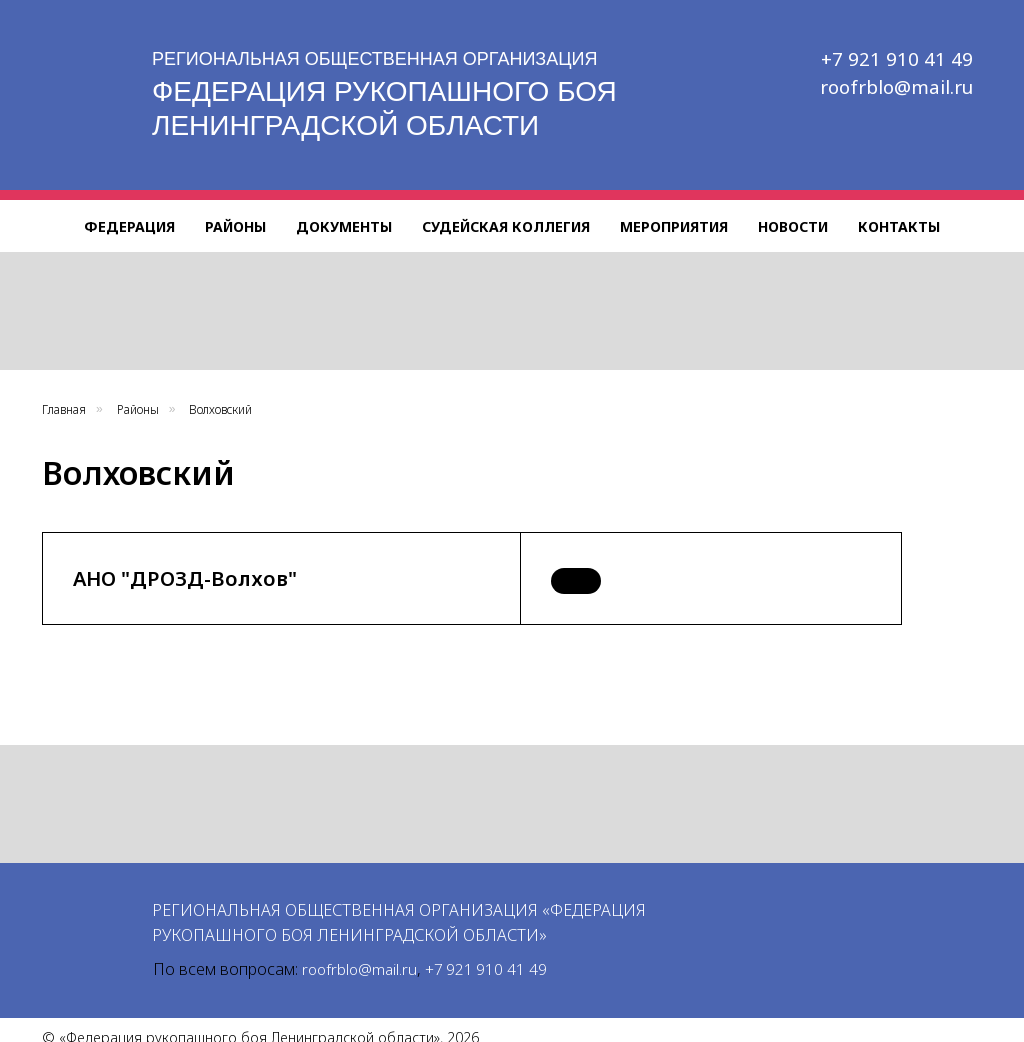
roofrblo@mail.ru (898, 87)
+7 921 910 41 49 (903, 59)
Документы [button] (344, 226)
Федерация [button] (129, 226)
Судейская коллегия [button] (506, 226)
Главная (64, 409)
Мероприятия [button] (674, 226)
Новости (793, 226)
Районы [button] (235, 226)
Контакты (899, 226)
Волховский (220, 409)
